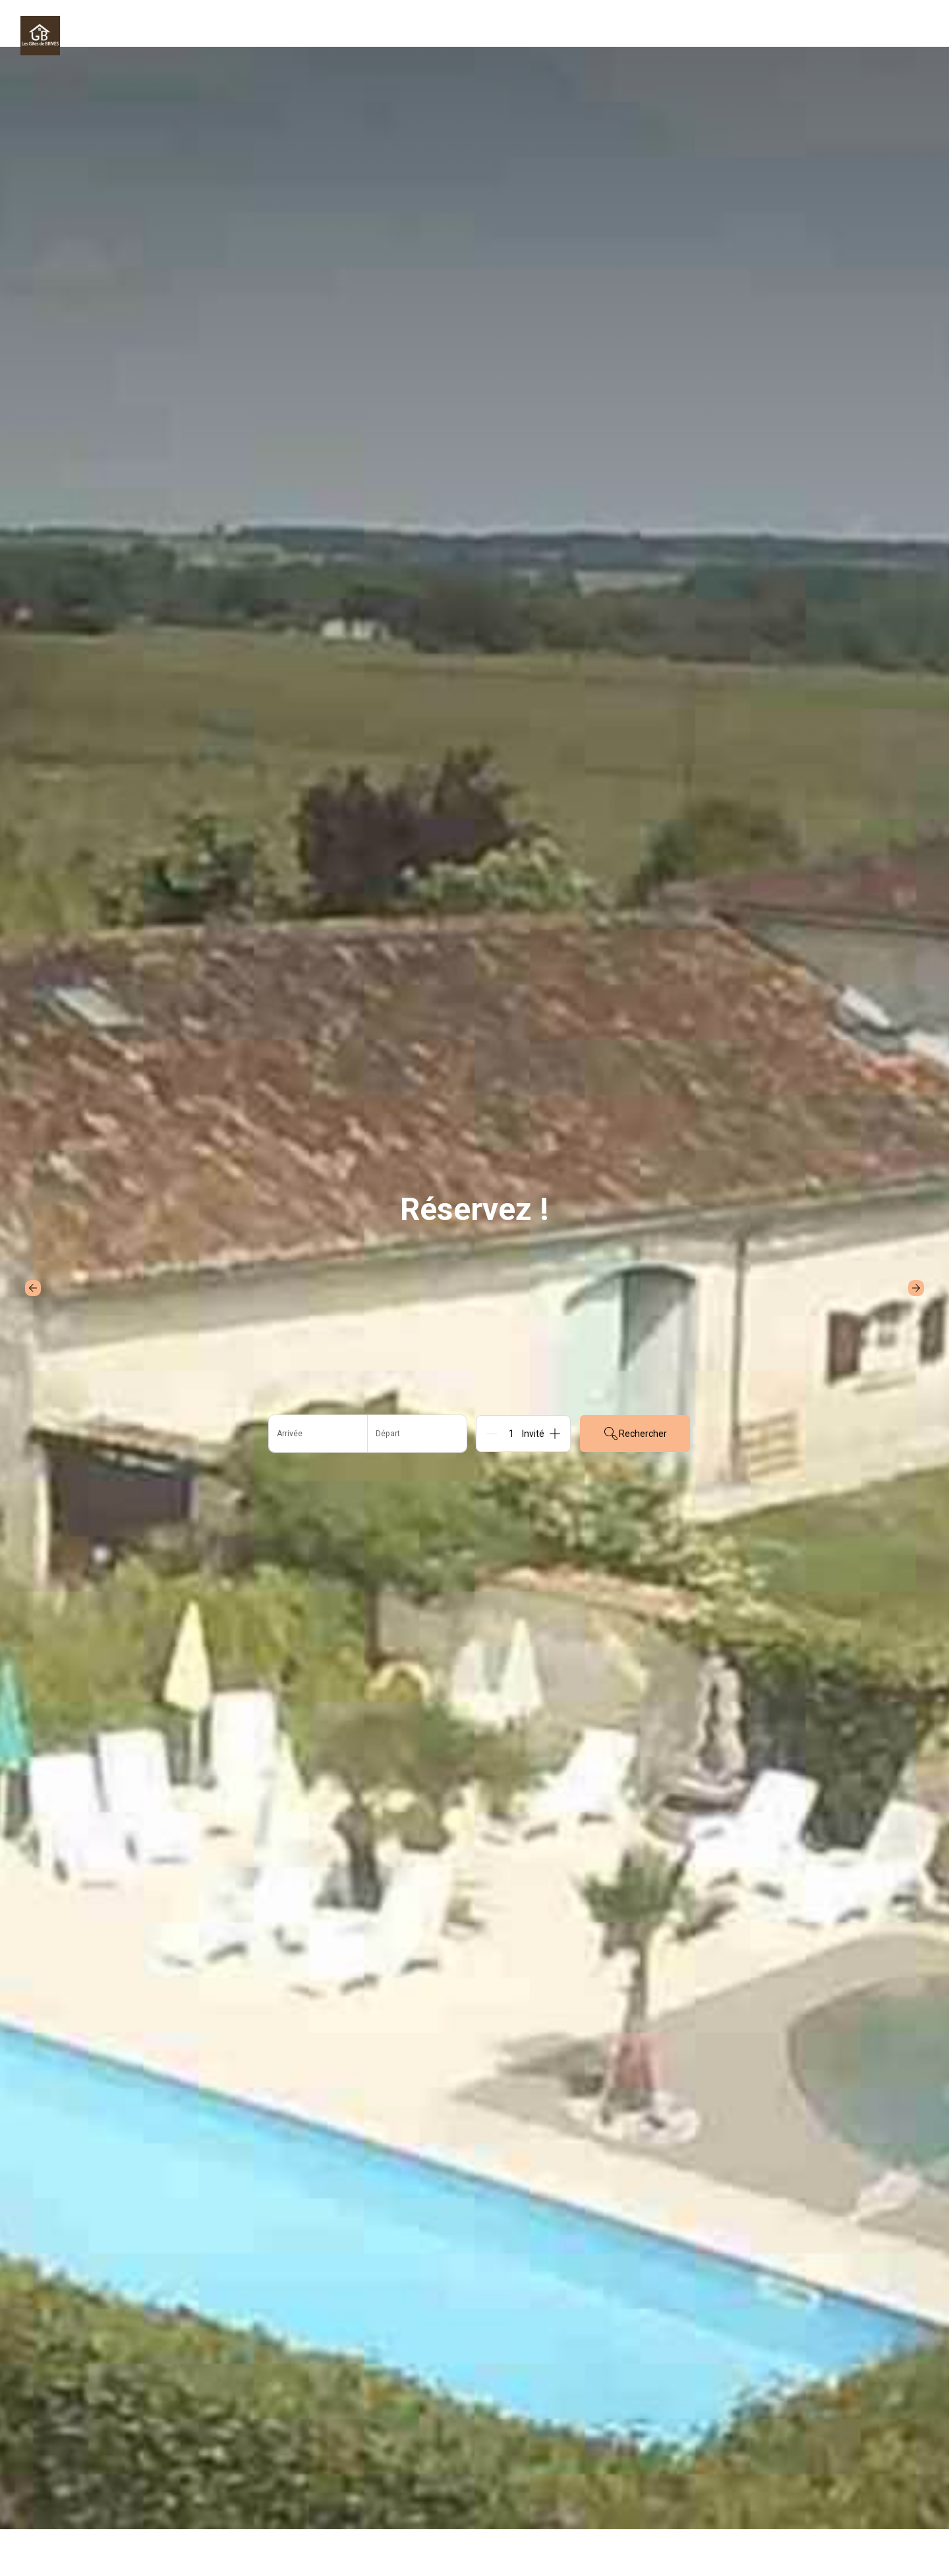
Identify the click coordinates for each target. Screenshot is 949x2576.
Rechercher (635, 1434)
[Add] (555, 1434)
